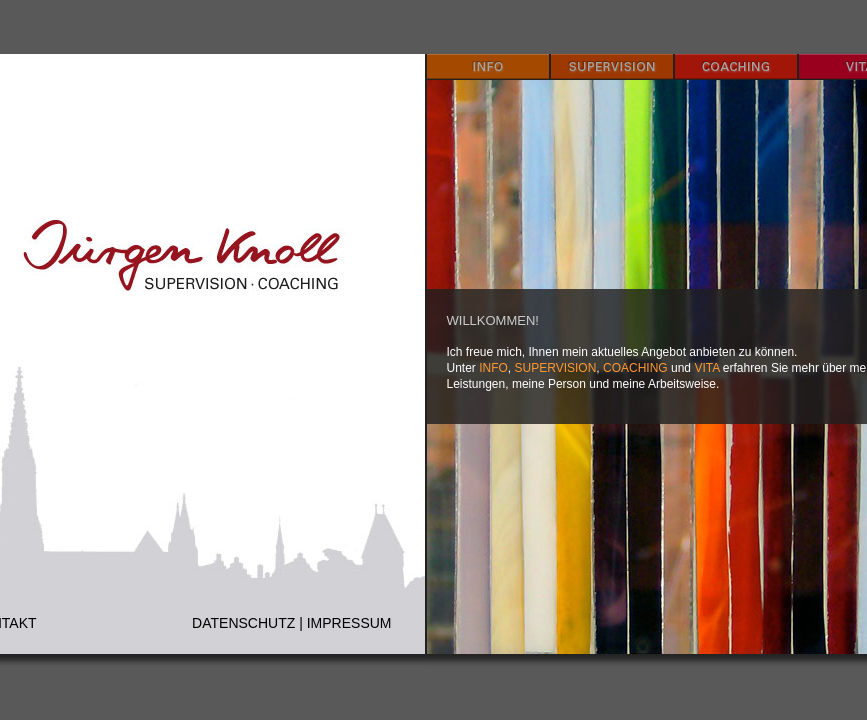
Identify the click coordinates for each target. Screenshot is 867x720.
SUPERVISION (556, 368)
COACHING (635, 368)
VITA (706, 368)
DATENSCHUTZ (243, 623)
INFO (493, 368)
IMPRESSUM (349, 623)
